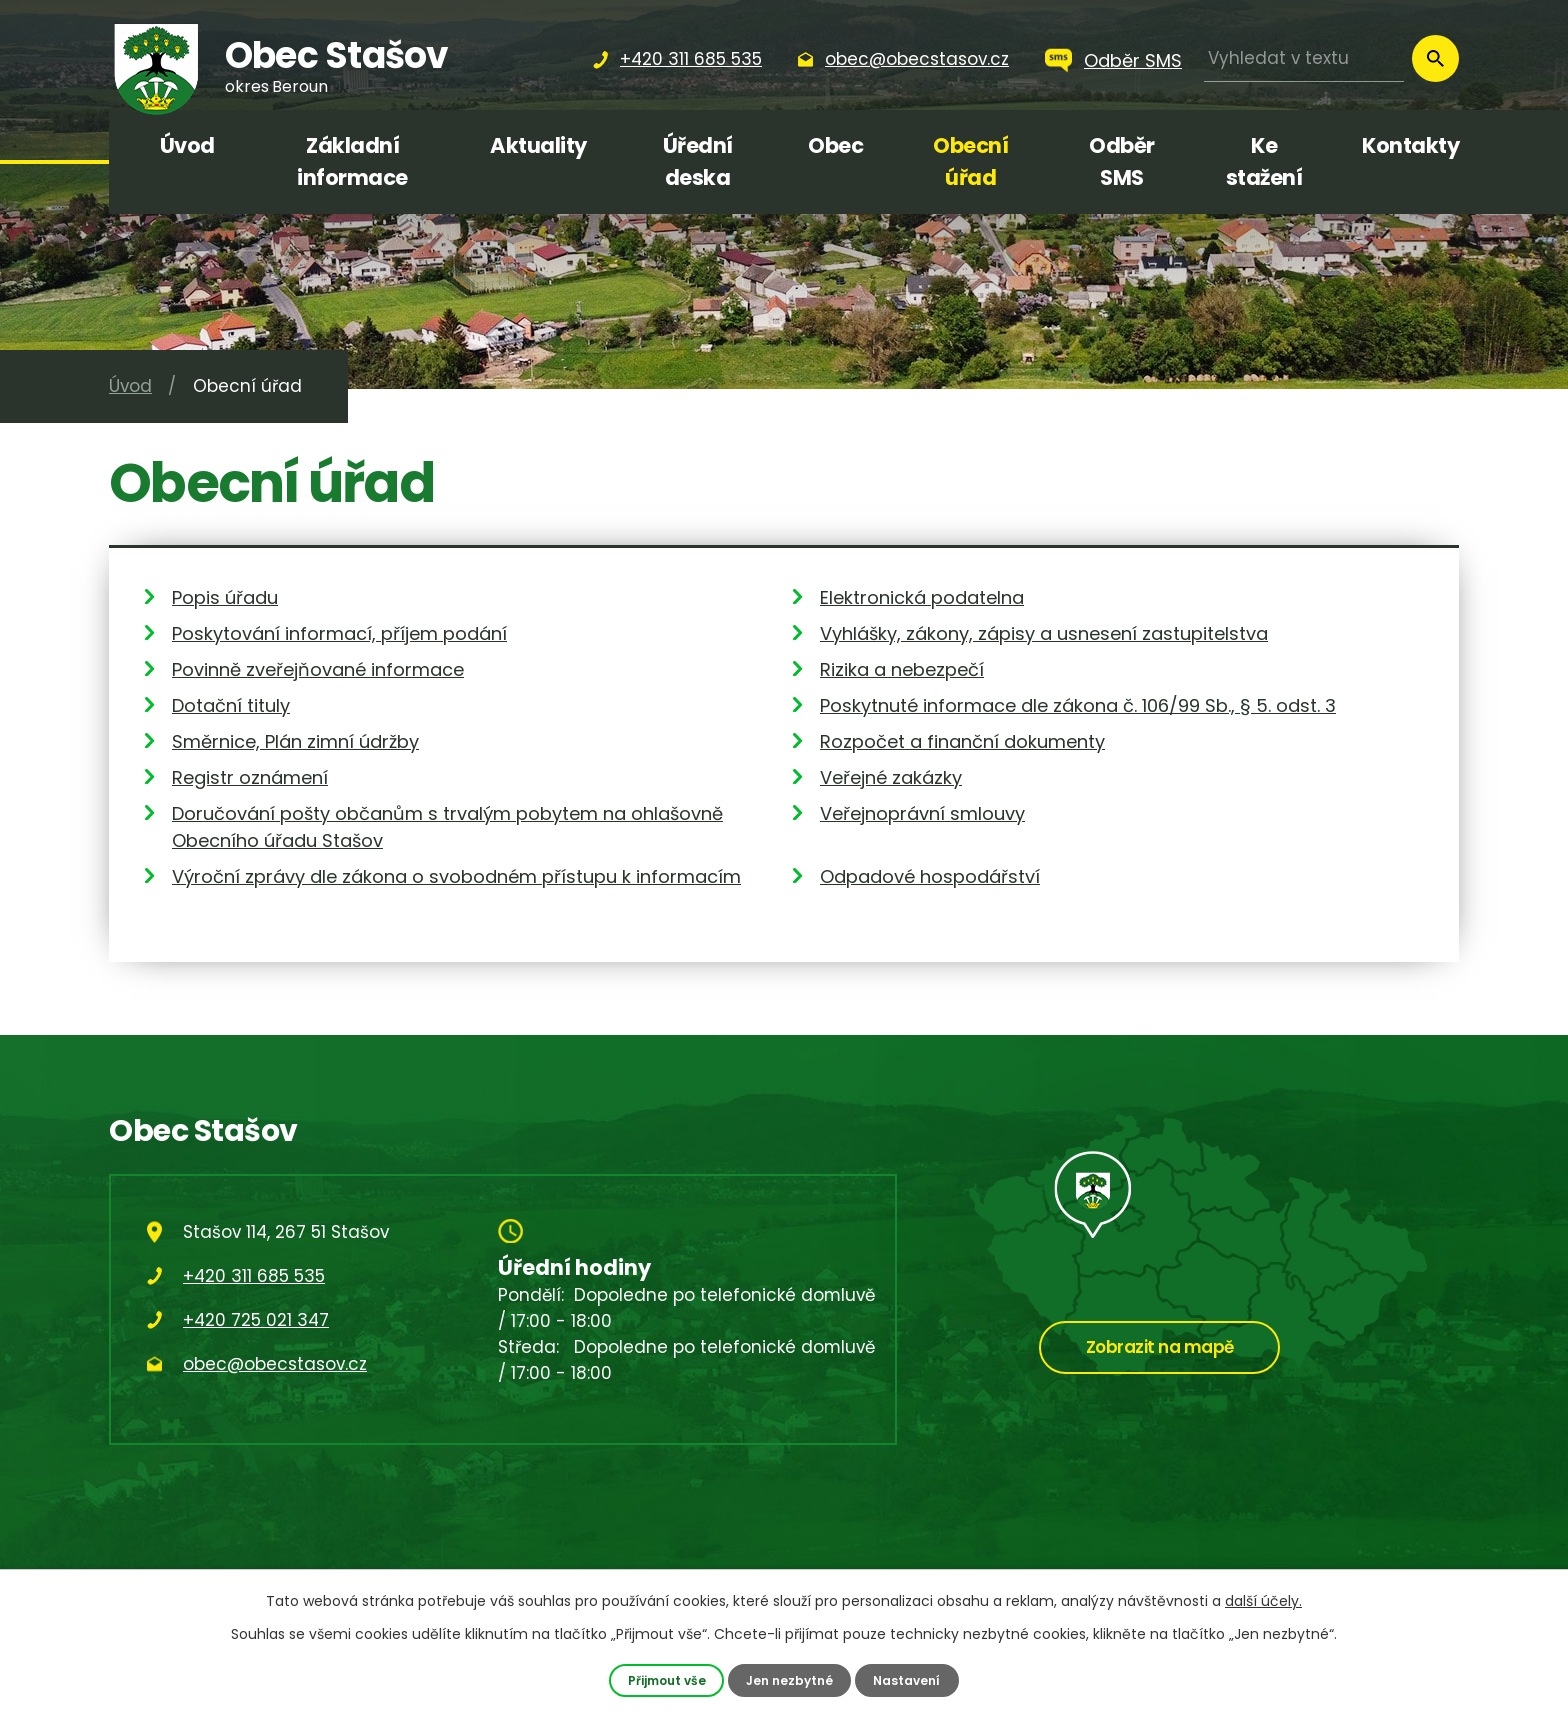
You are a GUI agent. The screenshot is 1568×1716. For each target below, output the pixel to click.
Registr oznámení (250, 777)
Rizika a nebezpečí (902, 669)
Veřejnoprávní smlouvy (922, 813)
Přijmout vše (662, 1679)
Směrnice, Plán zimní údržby (295, 741)
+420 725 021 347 (256, 1320)
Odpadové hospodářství (930, 876)
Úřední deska (698, 161)
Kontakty (1410, 145)
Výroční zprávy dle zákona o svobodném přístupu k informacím (456, 876)
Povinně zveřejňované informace (318, 669)
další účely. (1263, 1601)
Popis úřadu (225, 597)
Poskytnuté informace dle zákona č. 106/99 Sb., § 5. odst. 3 (1078, 705)
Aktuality (538, 145)
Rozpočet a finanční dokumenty (962, 741)
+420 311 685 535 (254, 1276)
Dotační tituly (231, 705)
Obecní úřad (970, 161)
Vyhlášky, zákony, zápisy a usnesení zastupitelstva (1044, 633)
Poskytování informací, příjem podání (339, 633)
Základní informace (352, 161)
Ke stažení (1264, 161)
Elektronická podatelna (922, 597)
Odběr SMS (1133, 60)
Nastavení (912, 1679)
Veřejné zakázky (891, 777)
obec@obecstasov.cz (275, 1364)
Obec (835, 145)
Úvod (187, 145)
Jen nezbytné (791, 1679)
